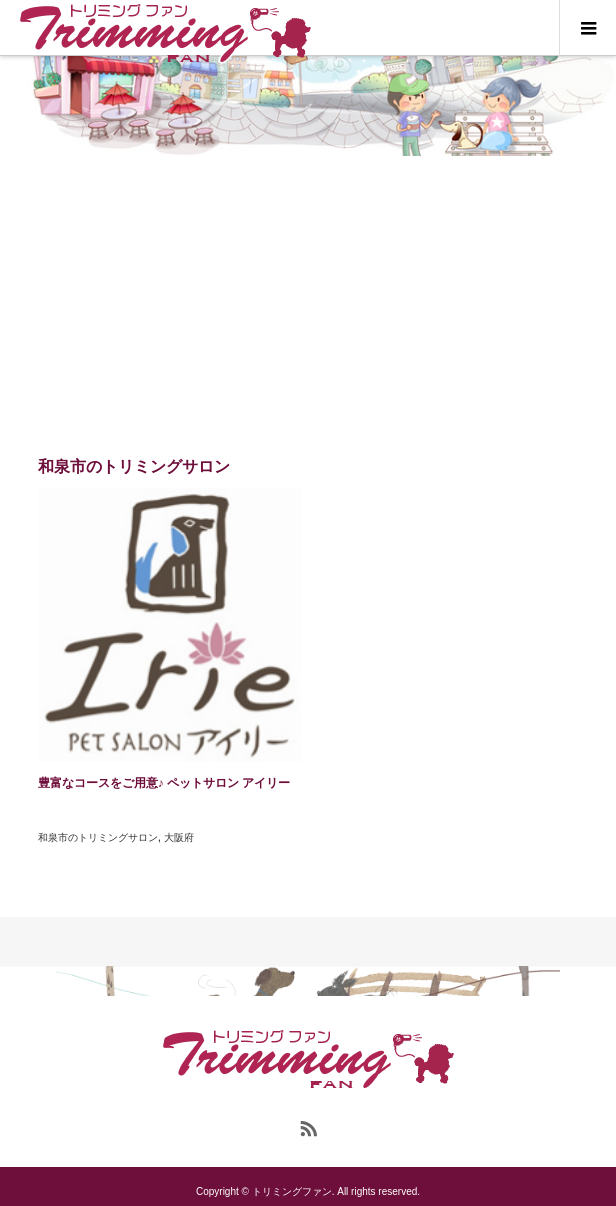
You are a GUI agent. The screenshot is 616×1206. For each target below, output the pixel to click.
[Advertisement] (308, 306)
